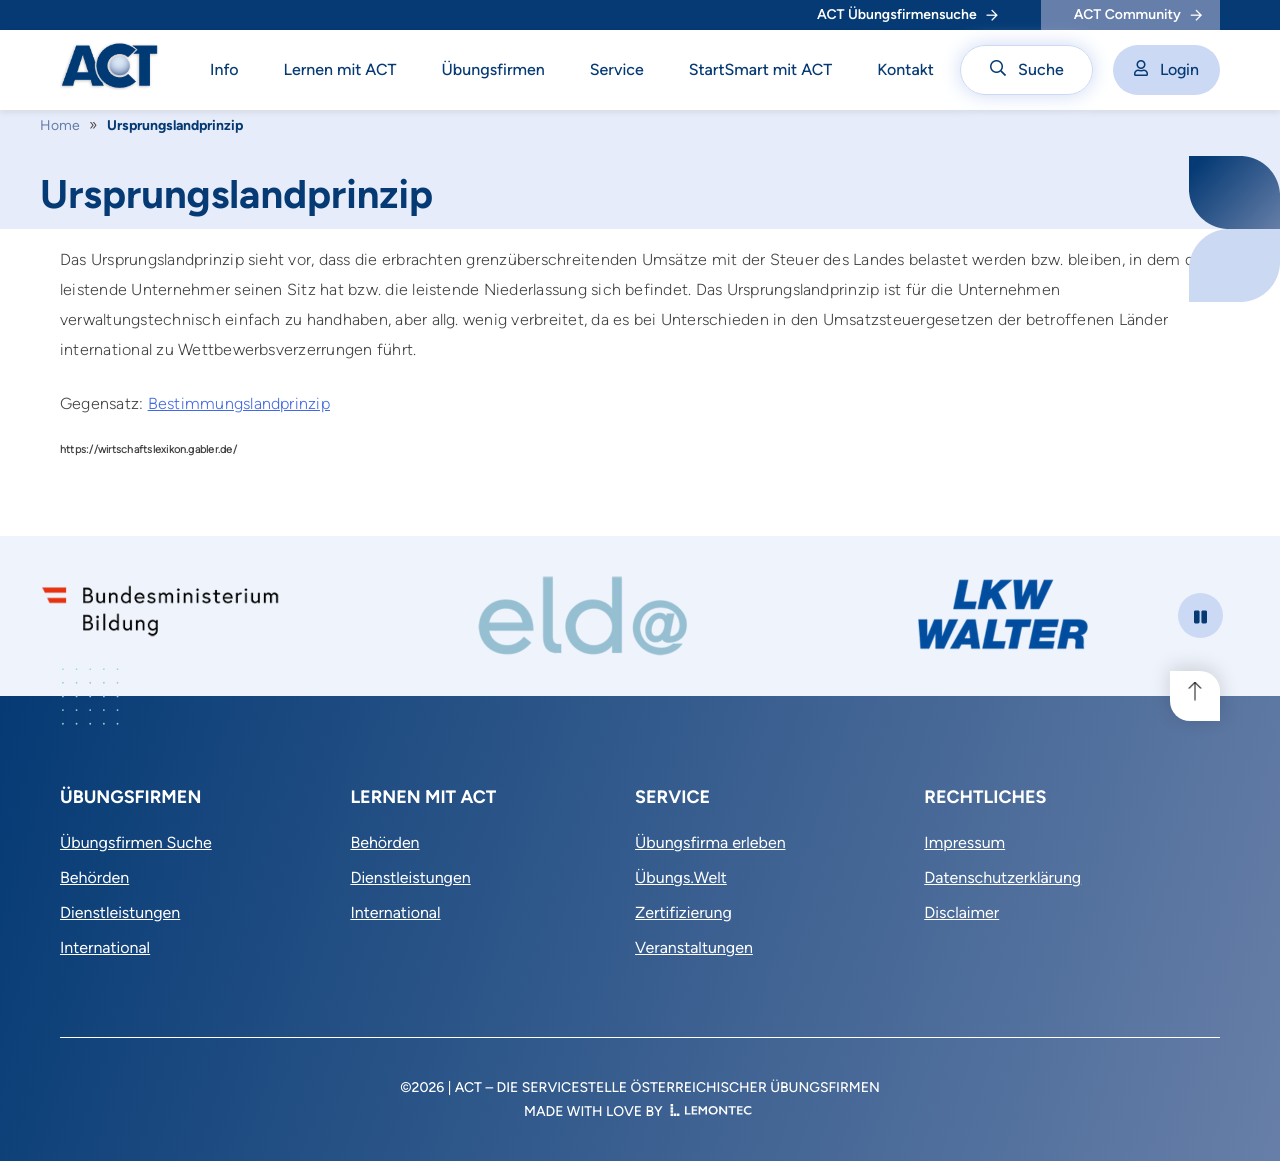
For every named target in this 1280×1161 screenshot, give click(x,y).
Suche (1027, 69)
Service (617, 69)
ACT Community (1138, 14)
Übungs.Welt (681, 877)
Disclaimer (961, 912)
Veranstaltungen (694, 947)
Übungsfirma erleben (710, 842)
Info (224, 69)
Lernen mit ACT (340, 69)
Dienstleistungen (120, 912)
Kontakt (905, 69)
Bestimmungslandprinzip (239, 403)
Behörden (94, 877)
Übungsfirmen (493, 69)
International (105, 947)
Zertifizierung (683, 912)
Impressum (964, 842)
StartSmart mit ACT (761, 69)
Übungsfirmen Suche (136, 842)
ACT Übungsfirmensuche (907, 14)
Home (60, 125)
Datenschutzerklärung (1002, 877)
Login (1166, 69)
